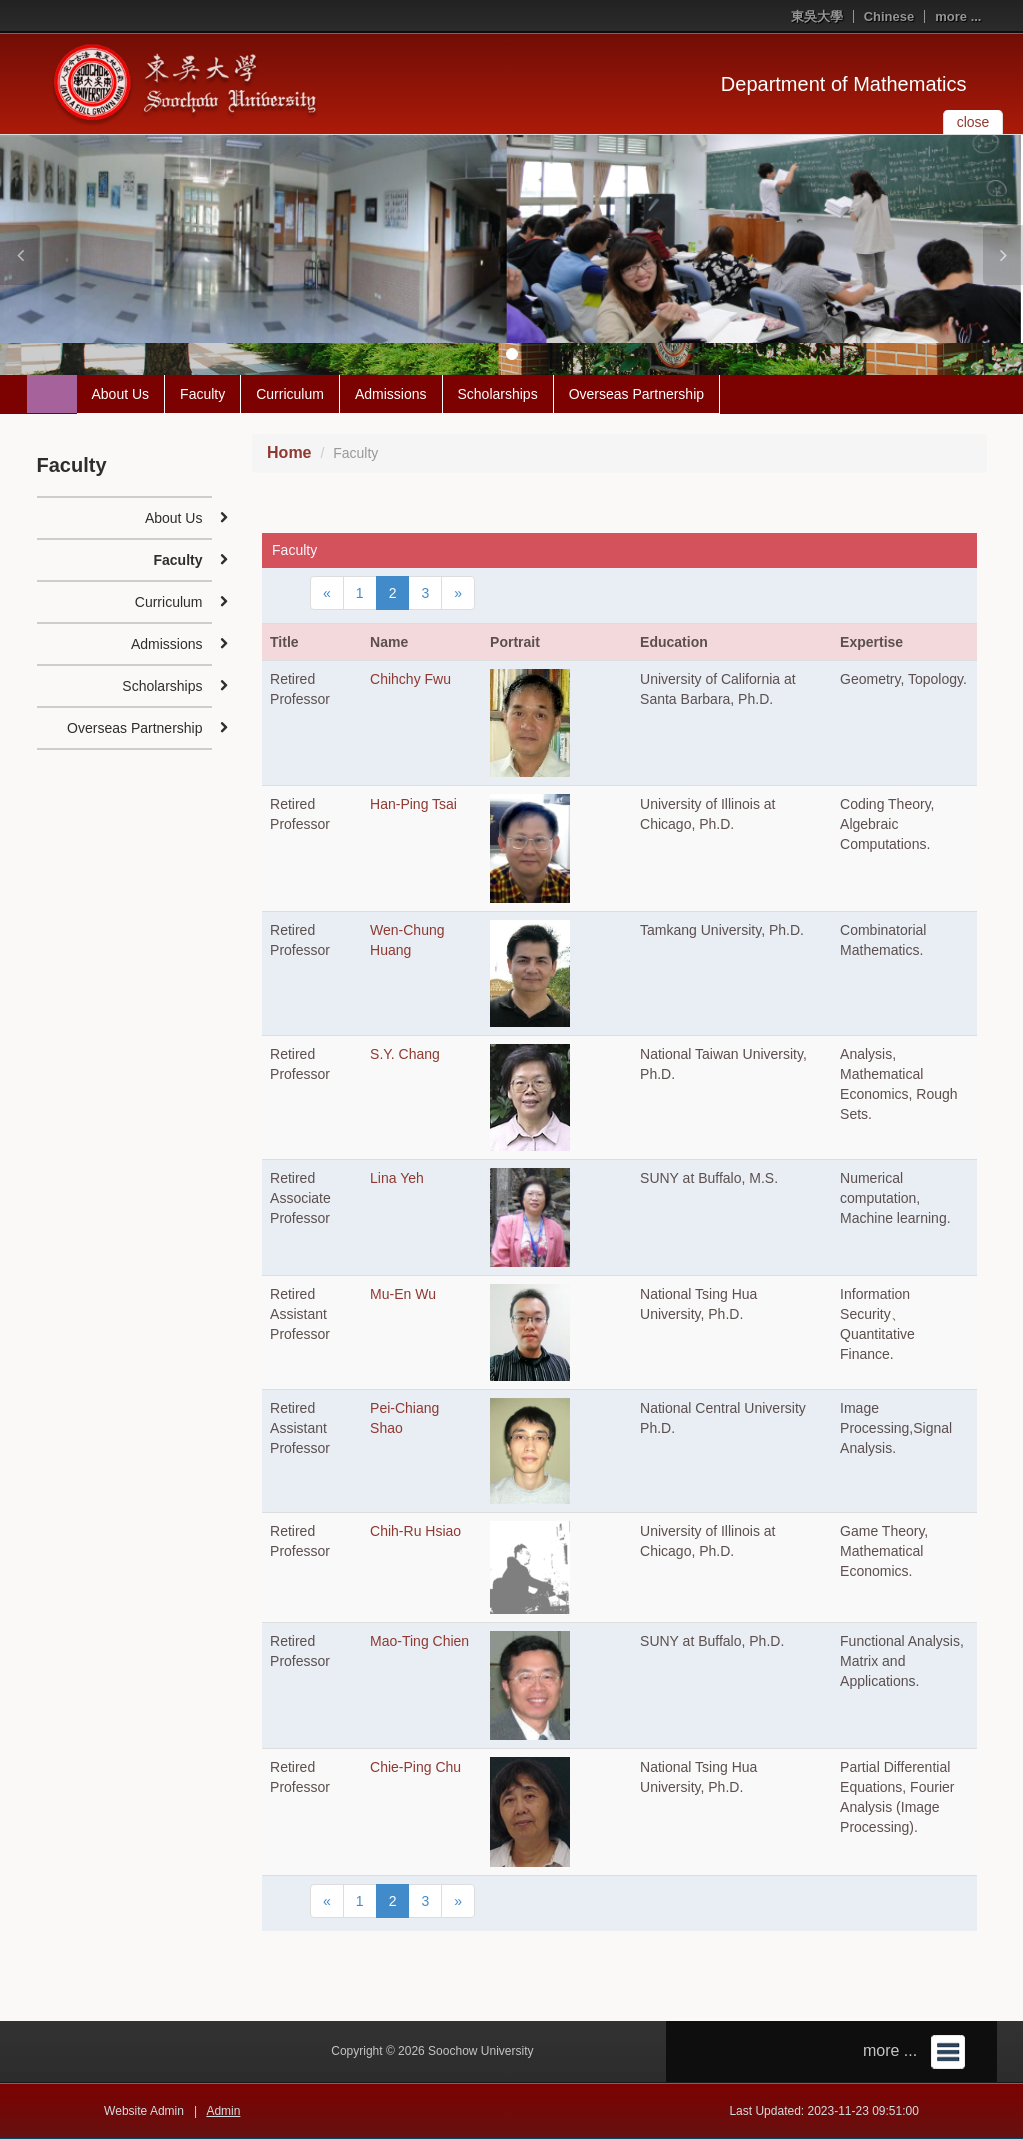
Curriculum (290, 394)
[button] (20, 255)
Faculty (202, 394)
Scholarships (498, 394)
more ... (958, 16)
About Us (121, 394)
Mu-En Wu (403, 1294)
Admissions (391, 394)
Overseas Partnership (636, 394)
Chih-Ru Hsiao (415, 1531)
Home (289, 452)
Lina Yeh (397, 1178)
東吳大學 (817, 16)
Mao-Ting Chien (419, 1641)
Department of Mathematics (844, 84)
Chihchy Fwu (410, 679)
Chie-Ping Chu (415, 1767)
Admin (223, 2111)
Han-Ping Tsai (413, 804)
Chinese (889, 16)
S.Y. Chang (405, 1054)
